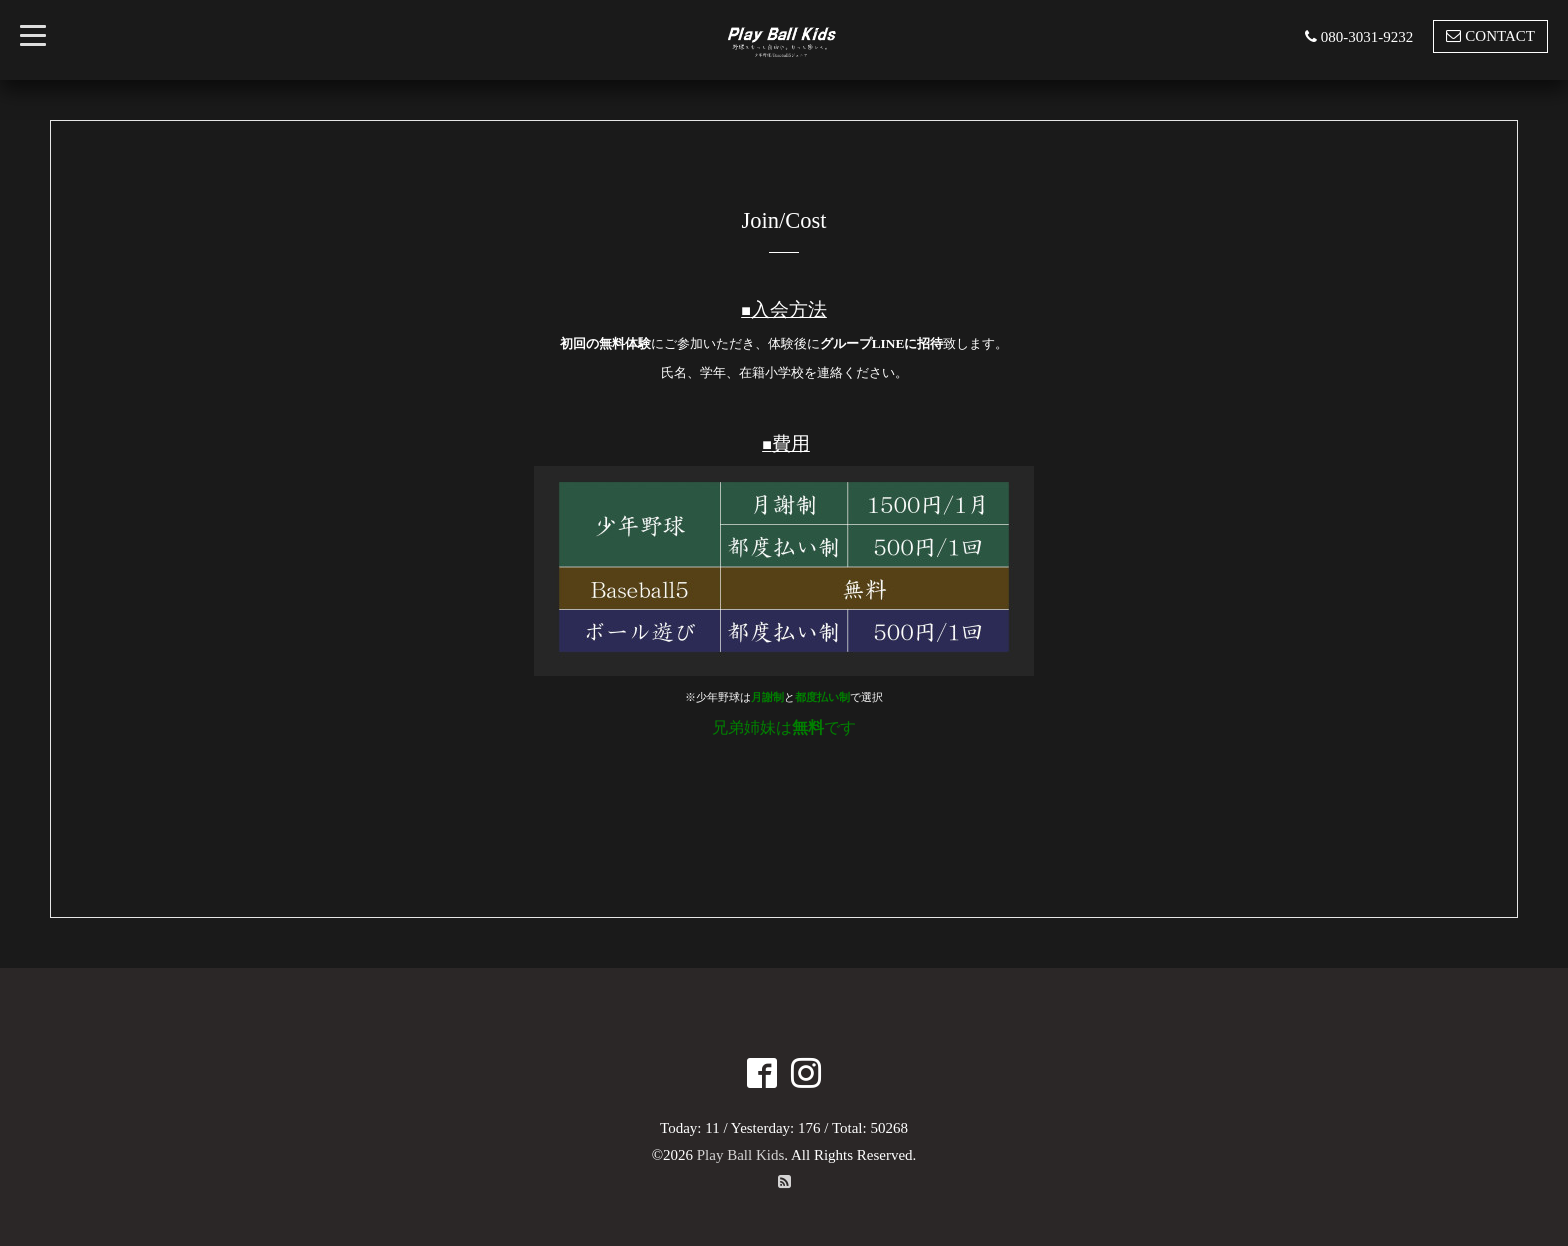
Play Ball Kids (741, 1155)
